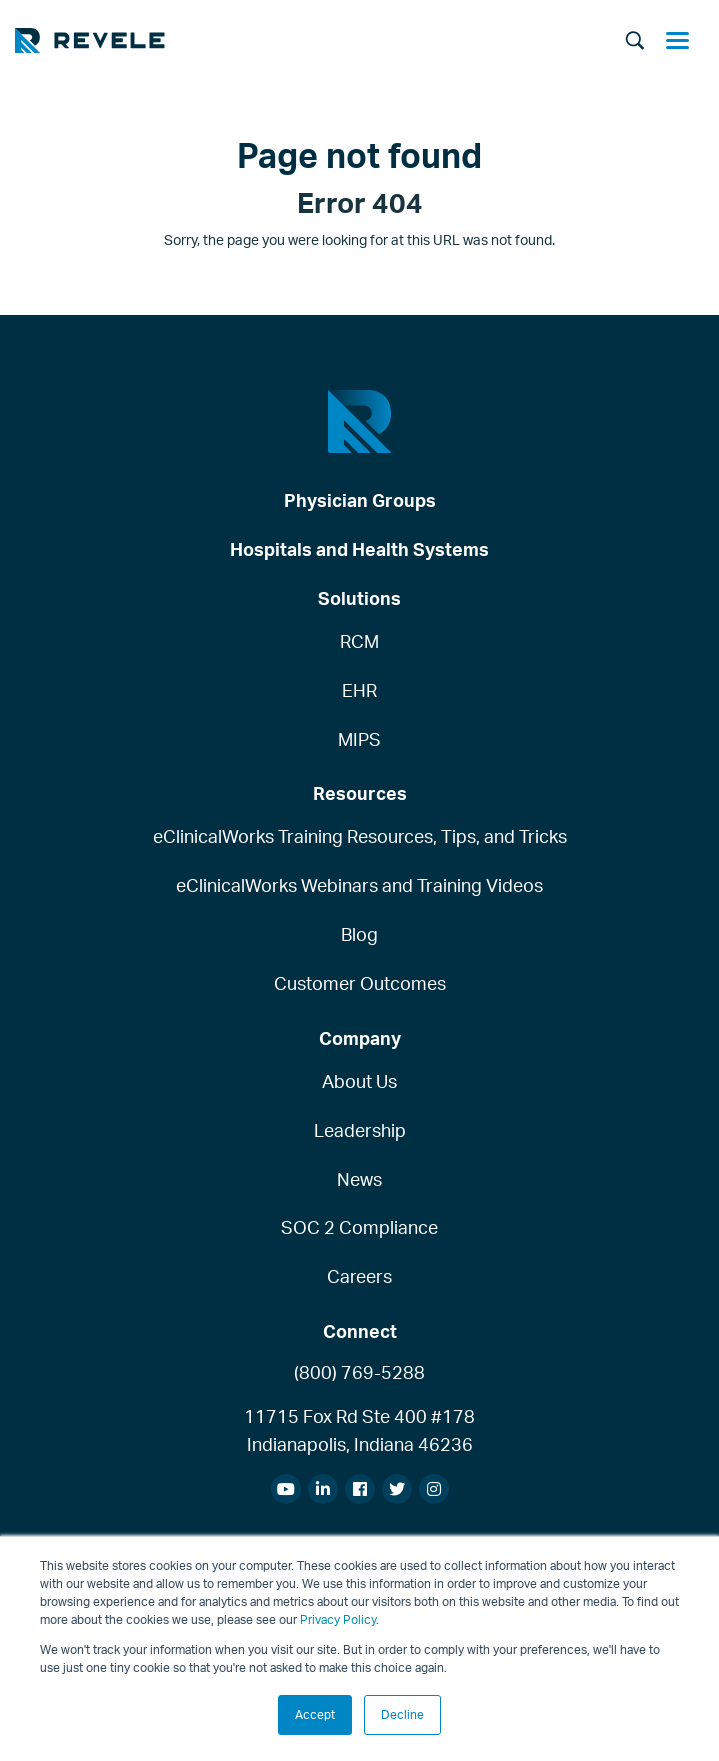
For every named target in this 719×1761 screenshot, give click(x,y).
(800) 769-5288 (359, 1372)
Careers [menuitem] (359, 1276)
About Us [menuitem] (359, 1081)
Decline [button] (402, 1714)
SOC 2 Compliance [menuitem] (359, 1227)
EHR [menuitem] (359, 690)
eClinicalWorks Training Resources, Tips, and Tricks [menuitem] (360, 836)
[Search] (635, 42)
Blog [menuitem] (359, 934)
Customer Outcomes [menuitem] (360, 983)
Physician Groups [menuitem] (360, 500)
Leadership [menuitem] (360, 1130)
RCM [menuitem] (359, 641)
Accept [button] (315, 1714)
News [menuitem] (359, 1179)
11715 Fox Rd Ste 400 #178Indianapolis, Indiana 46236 (359, 1430)
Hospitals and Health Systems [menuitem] (359, 549)
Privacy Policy (338, 1619)
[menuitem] (286, 1489)
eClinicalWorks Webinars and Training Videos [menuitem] (359, 885)
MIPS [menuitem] (359, 739)
